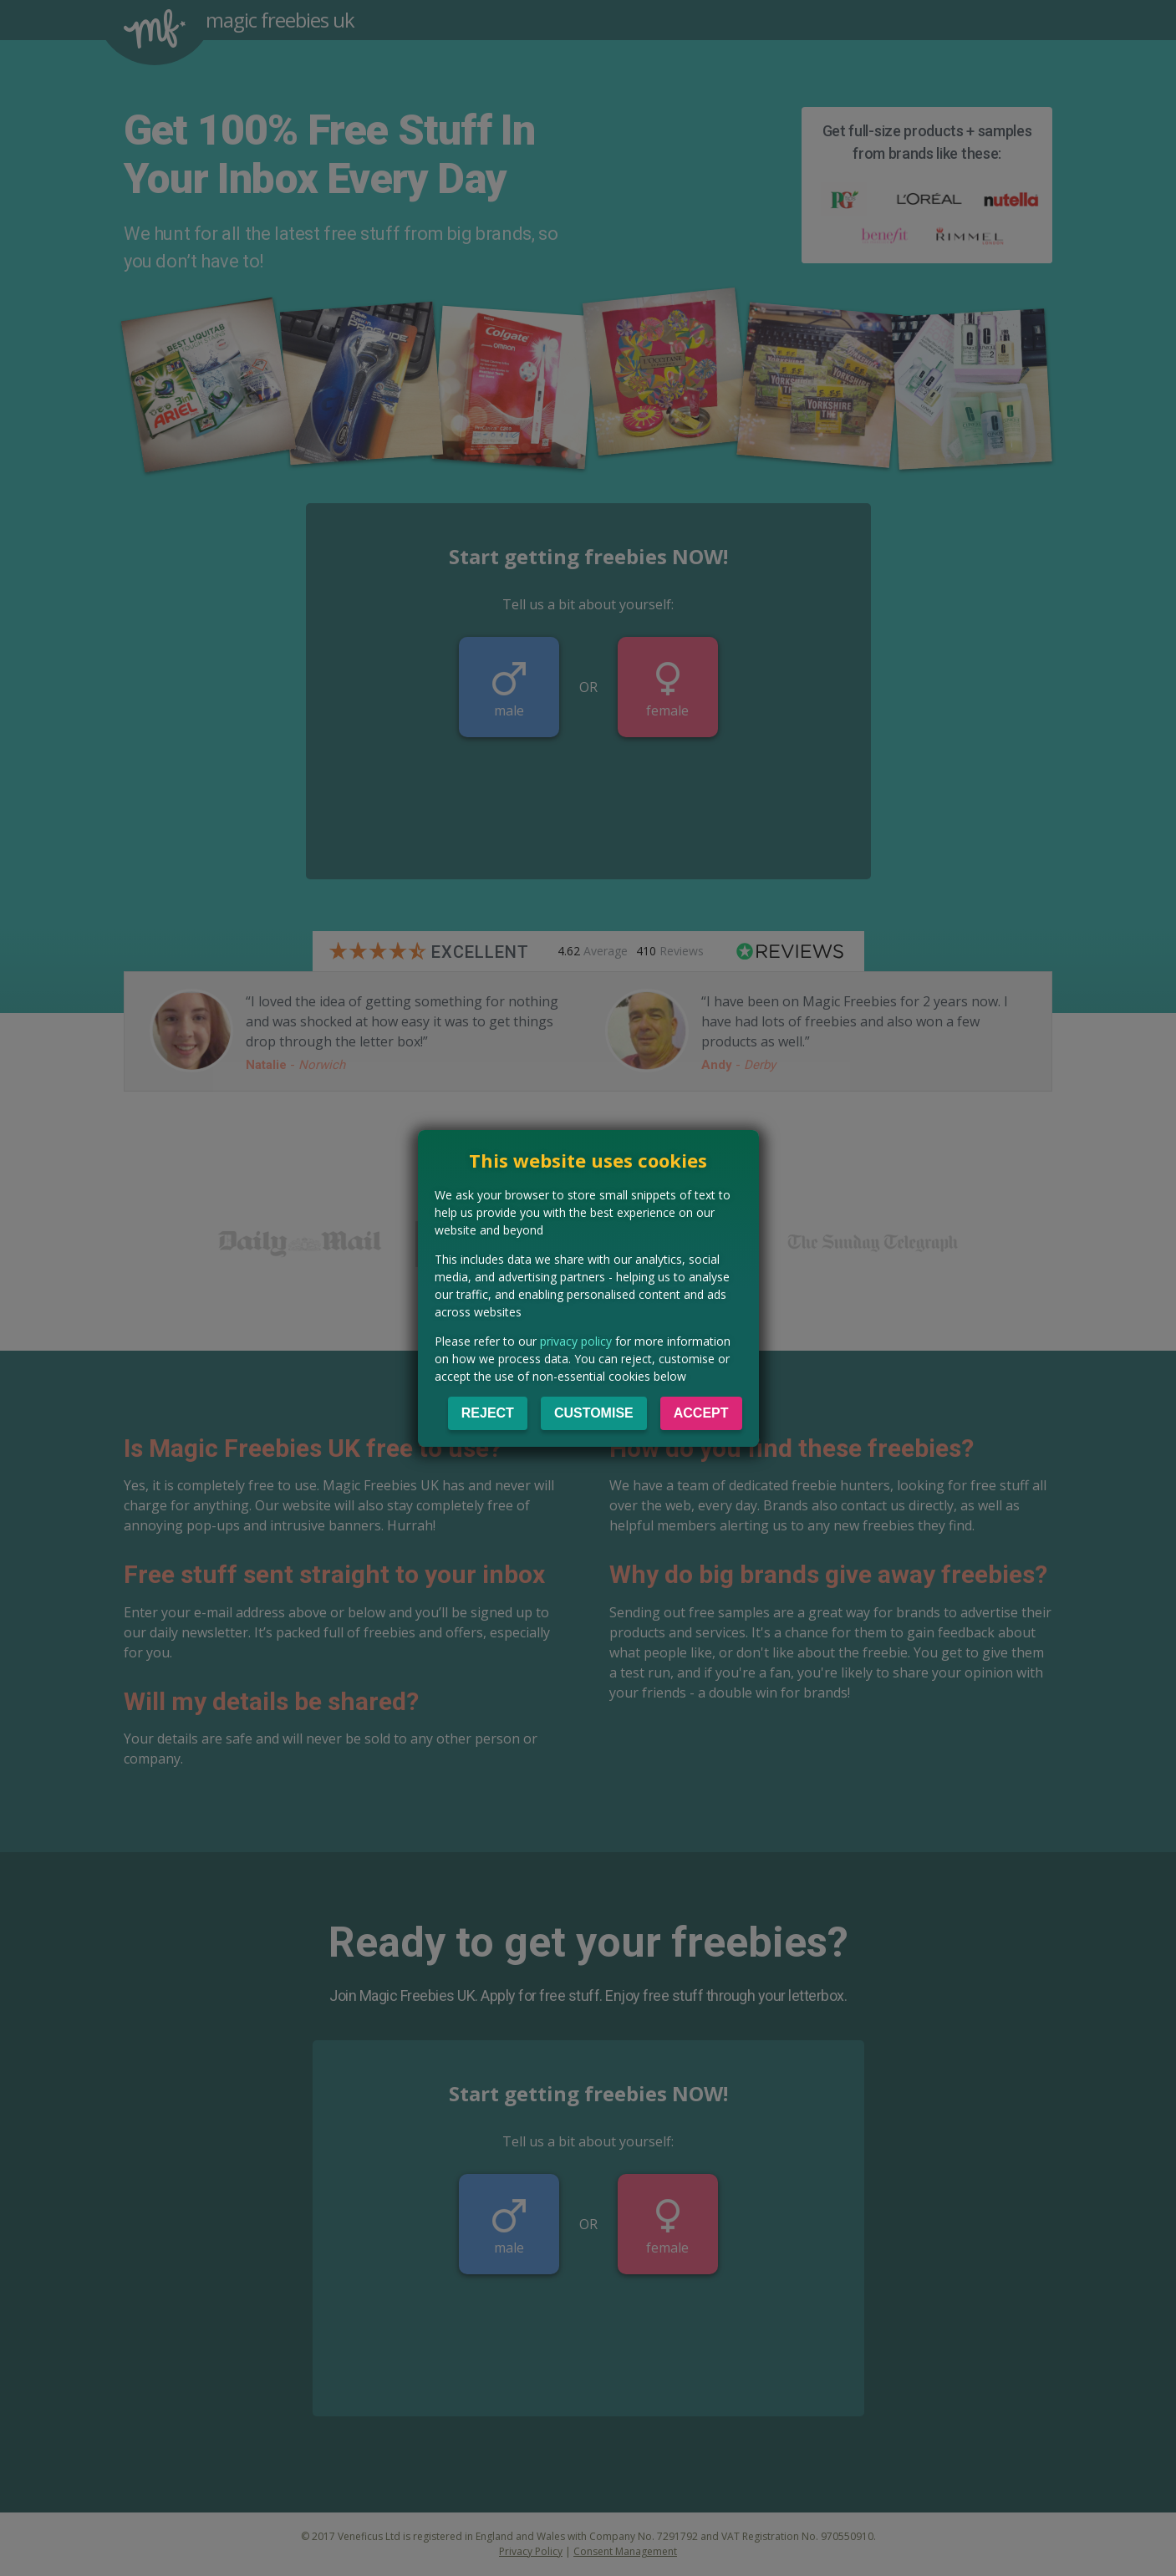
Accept (701, 1413)
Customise (594, 1413)
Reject (487, 1413)
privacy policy (576, 1341)
